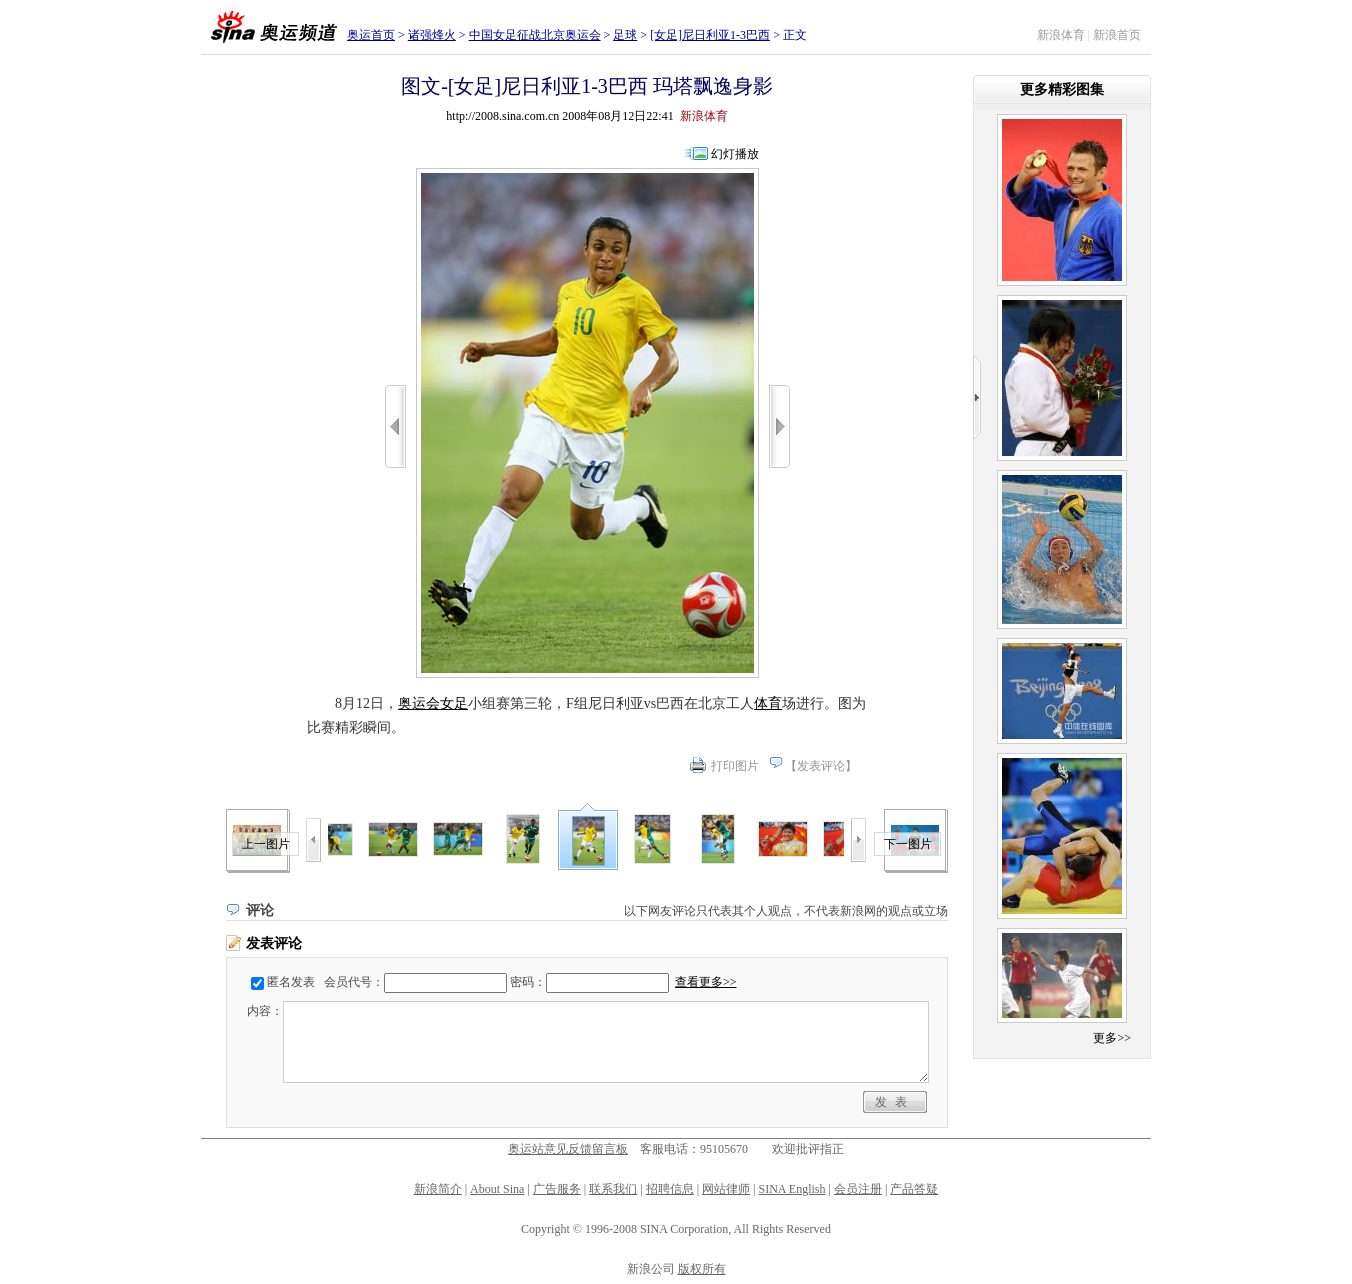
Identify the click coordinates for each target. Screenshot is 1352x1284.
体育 (768, 703)
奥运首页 (371, 35)
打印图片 (735, 766)
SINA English (791, 1189)
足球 (625, 35)
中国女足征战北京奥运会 (535, 35)
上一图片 (266, 844)
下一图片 (908, 844)
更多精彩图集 (1062, 89)
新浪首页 (1117, 35)
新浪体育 (1061, 35)
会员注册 (858, 1189)
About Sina (497, 1189)
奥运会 (419, 703)
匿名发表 (291, 982)
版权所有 (702, 1269)
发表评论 (821, 766)
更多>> (1112, 1038)
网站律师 (726, 1189)
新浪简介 (438, 1189)
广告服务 (557, 1189)
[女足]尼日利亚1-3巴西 (710, 35)
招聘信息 (670, 1189)
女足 (454, 703)
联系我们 (613, 1189)
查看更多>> (706, 982)
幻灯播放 (735, 154)
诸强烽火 (432, 35)
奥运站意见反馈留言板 (568, 1149)
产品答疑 (914, 1189)
